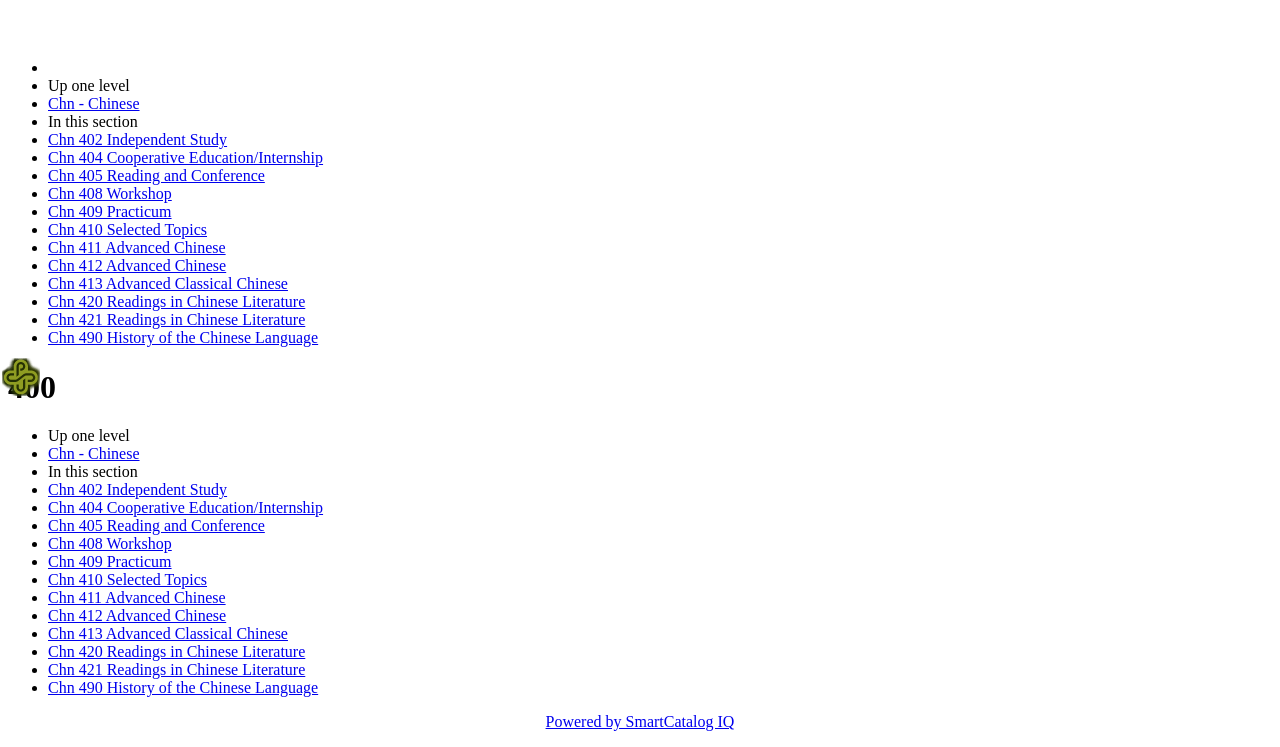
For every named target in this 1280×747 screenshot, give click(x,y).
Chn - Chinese (94, 103)
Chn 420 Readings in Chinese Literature (176, 301)
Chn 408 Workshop (110, 193)
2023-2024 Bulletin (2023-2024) (152, 67)
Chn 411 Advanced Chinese (137, 247)
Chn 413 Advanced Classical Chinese (168, 283)
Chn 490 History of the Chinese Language (183, 337)
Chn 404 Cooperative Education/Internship (185, 157)
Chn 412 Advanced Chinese (137, 265)
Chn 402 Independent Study (137, 139)
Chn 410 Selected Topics (127, 229)
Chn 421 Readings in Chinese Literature (176, 319)
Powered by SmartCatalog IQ (640, 721)
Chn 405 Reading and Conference (156, 175)
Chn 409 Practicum (110, 211)
